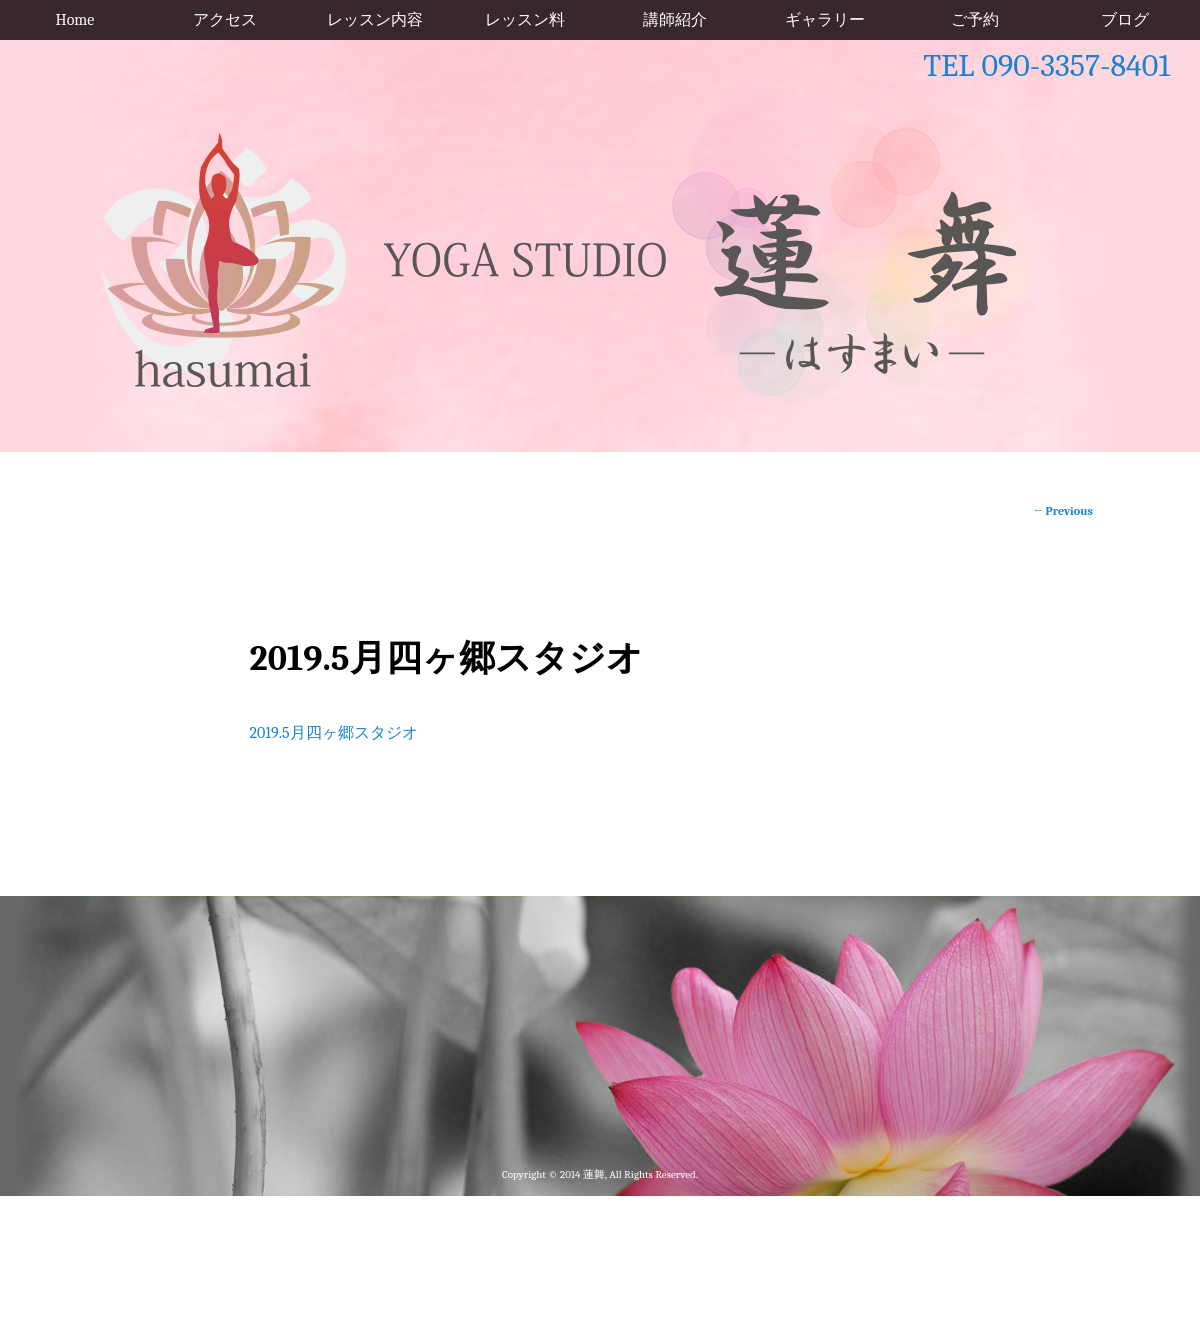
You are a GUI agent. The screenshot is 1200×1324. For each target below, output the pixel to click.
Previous (1063, 511)
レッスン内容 (375, 20)
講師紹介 (675, 20)
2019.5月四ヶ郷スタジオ (333, 733)
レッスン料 (525, 20)
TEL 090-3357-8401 (1046, 65)
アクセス (225, 20)
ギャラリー (825, 20)
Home (75, 20)
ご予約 (975, 20)
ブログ (1125, 20)
